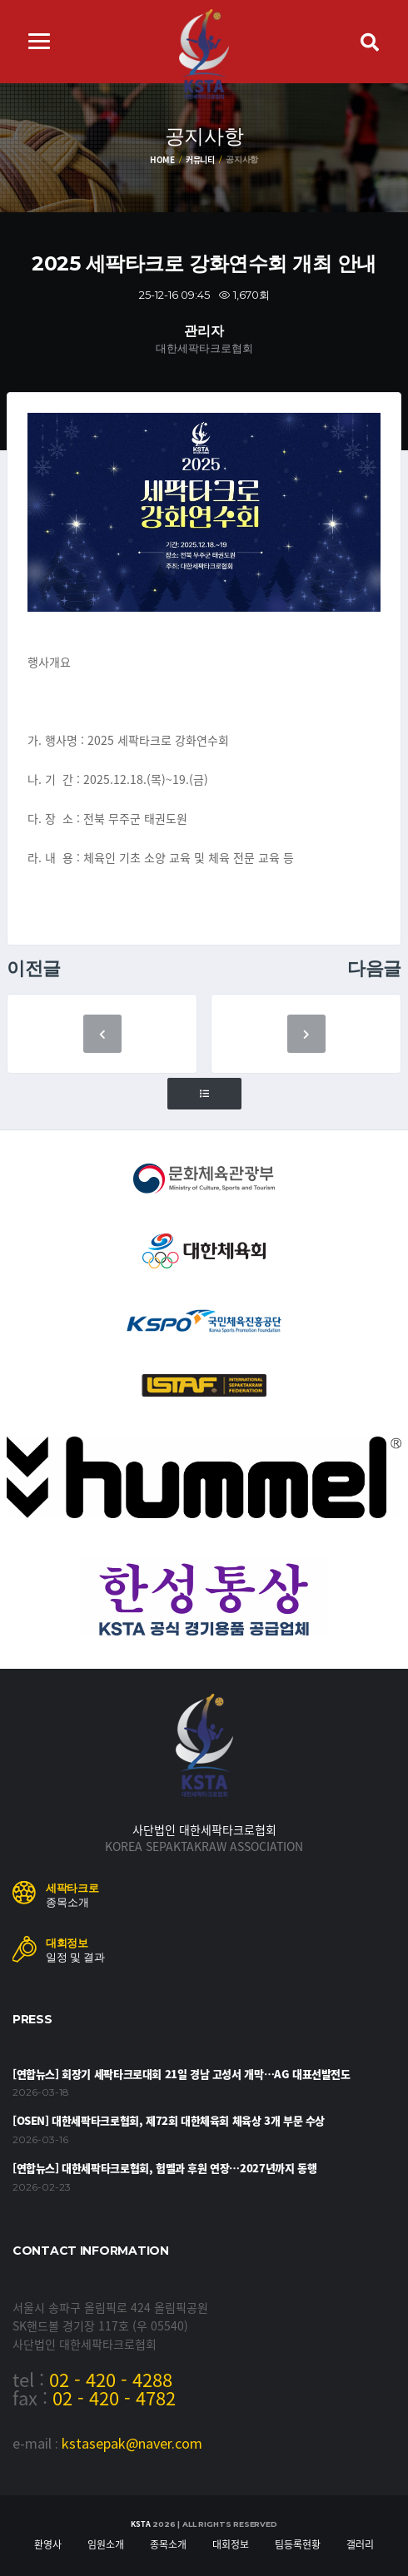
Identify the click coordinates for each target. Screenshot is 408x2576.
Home (162, 159)
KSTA (140, 2524)
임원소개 (105, 2544)
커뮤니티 (200, 159)
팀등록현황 (298, 2544)
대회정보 (230, 2544)
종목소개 (168, 2544)
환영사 (48, 2544)
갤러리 (360, 2544)
